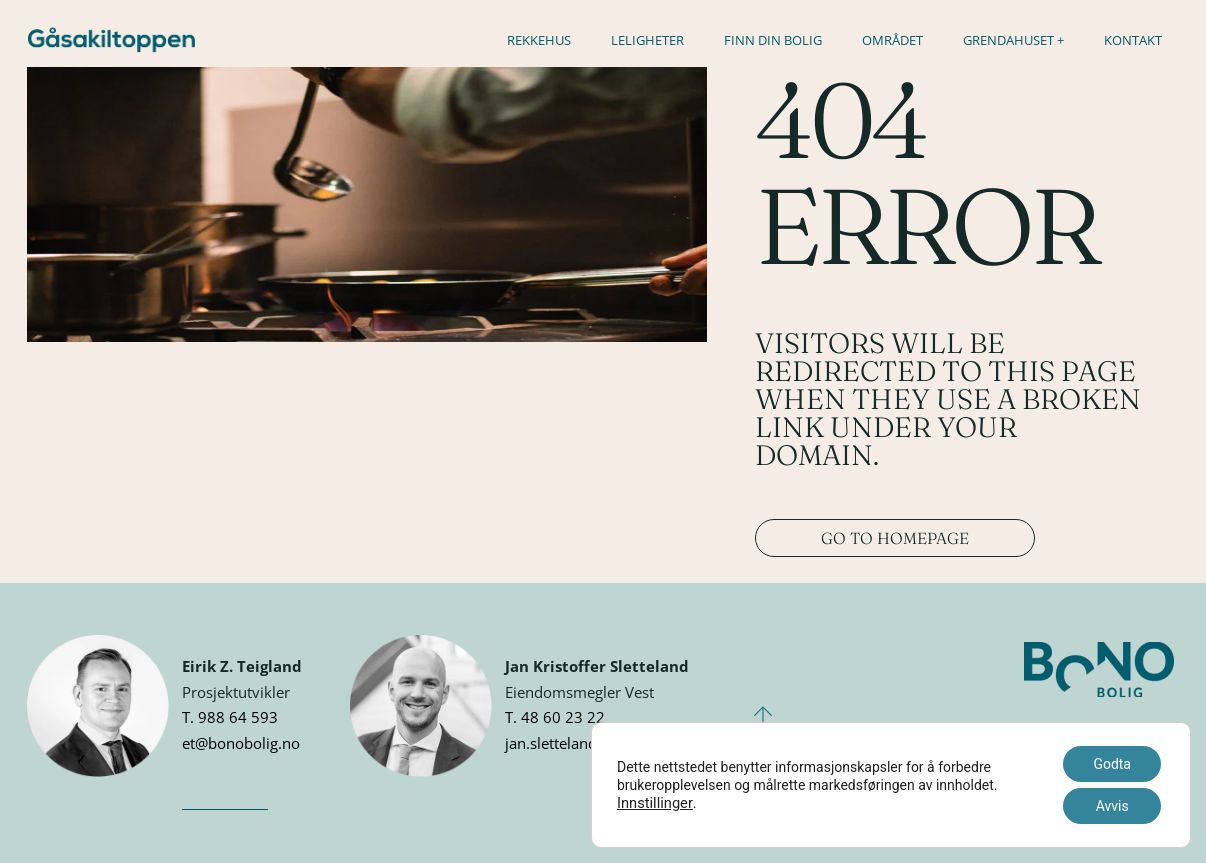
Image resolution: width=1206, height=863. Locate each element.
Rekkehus (539, 40)
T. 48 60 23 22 (555, 717)
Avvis (1112, 806)
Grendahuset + (1013, 40)
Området (892, 40)
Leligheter (647, 40)
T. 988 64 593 (230, 717)
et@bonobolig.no (241, 743)
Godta (1112, 764)
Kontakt (1133, 40)
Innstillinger (655, 803)
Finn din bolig (773, 40)
